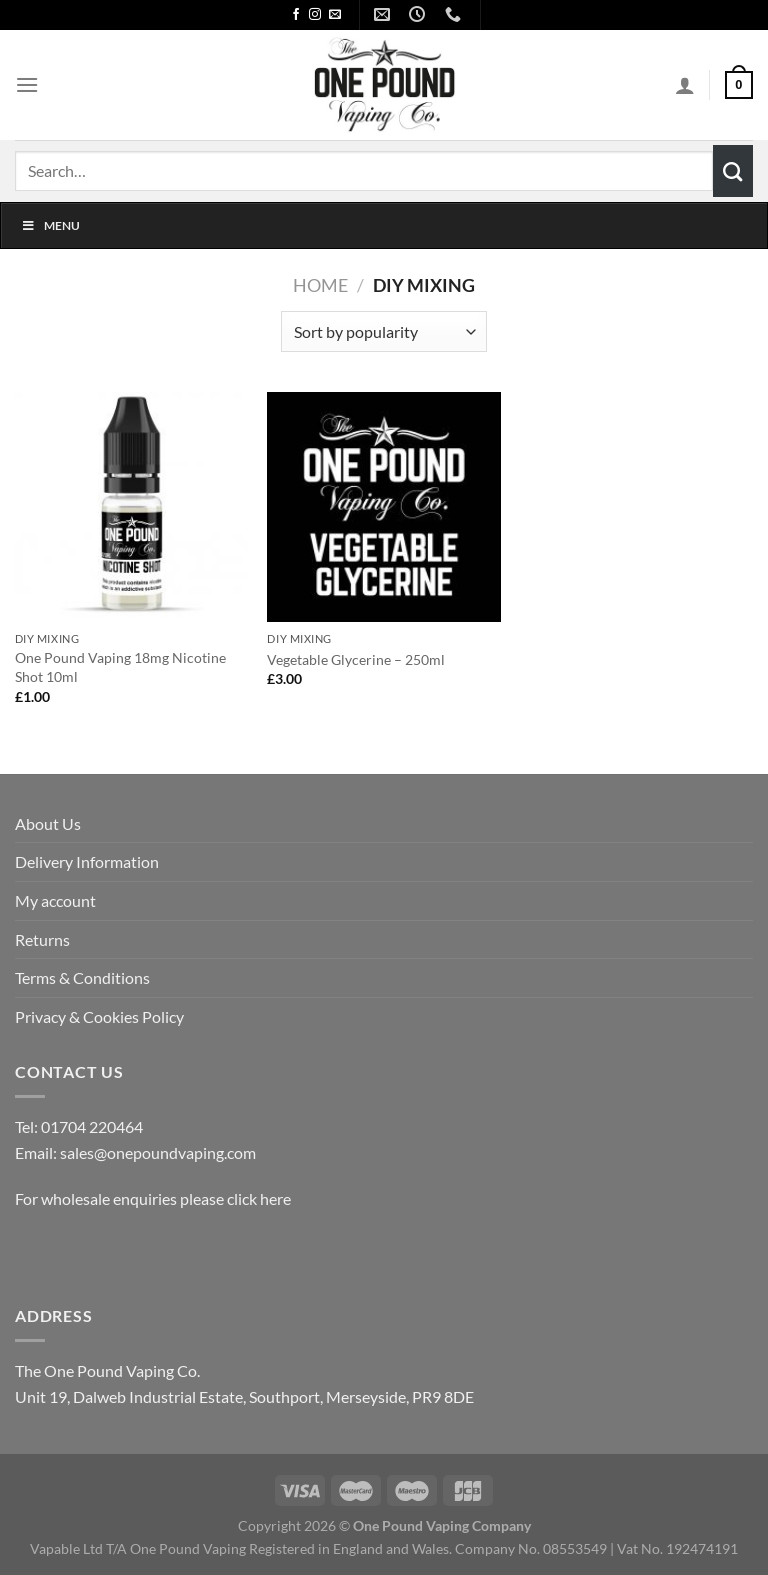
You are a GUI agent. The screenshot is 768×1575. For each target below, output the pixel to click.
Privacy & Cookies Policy (99, 1016)
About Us (48, 823)
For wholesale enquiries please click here (153, 1198)
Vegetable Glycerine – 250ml (356, 659)
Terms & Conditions (82, 977)
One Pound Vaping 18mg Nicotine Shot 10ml (120, 667)
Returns (42, 939)
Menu (50, 225)
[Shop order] (383, 331)
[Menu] (27, 84)
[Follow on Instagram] (315, 15)
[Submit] (733, 171)
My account (55, 900)
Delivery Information (87, 861)
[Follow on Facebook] (296, 15)
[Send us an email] (335, 15)
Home (320, 285)
